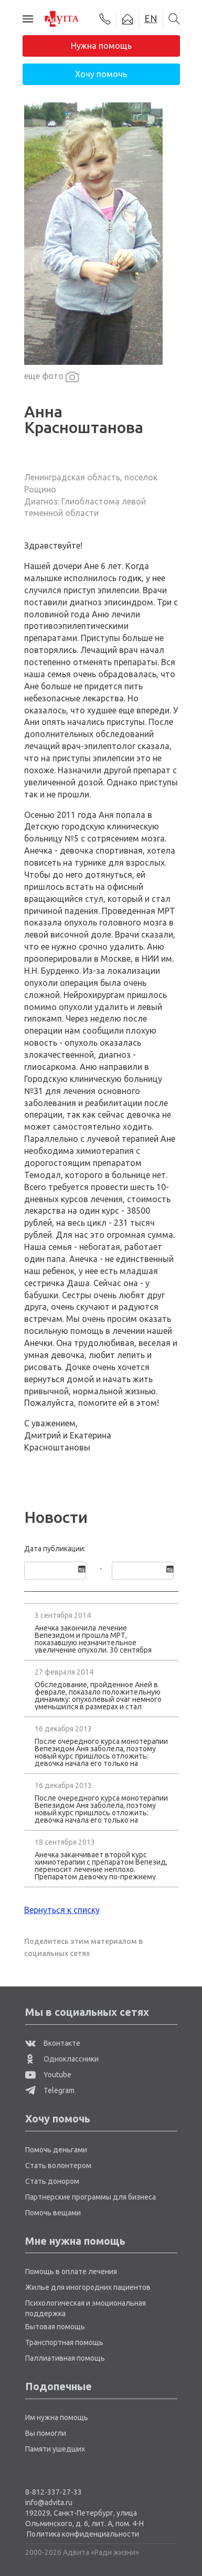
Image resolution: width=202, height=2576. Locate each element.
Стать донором (52, 2181)
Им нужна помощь (56, 2417)
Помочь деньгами (56, 2150)
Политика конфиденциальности (83, 2534)
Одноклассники (62, 2059)
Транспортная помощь (64, 2342)
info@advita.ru (48, 2502)
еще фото (51, 376)
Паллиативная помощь (65, 2358)
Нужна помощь (101, 45)
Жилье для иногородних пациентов (88, 2287)
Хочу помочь (101, 74)
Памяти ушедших (55, 2449)
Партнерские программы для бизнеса (90, 2197)
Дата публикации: (55, 1548)
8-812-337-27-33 (53, 2492)
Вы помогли (45, 2433)
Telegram (50, 2090)
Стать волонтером (58, 2165)
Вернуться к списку (62, 1910)
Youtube (48, 2074)
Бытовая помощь (55, 2326)
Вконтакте (52, 2043)
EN (150, 18)
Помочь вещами (53, 2213)
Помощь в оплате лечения (71, 2271)
